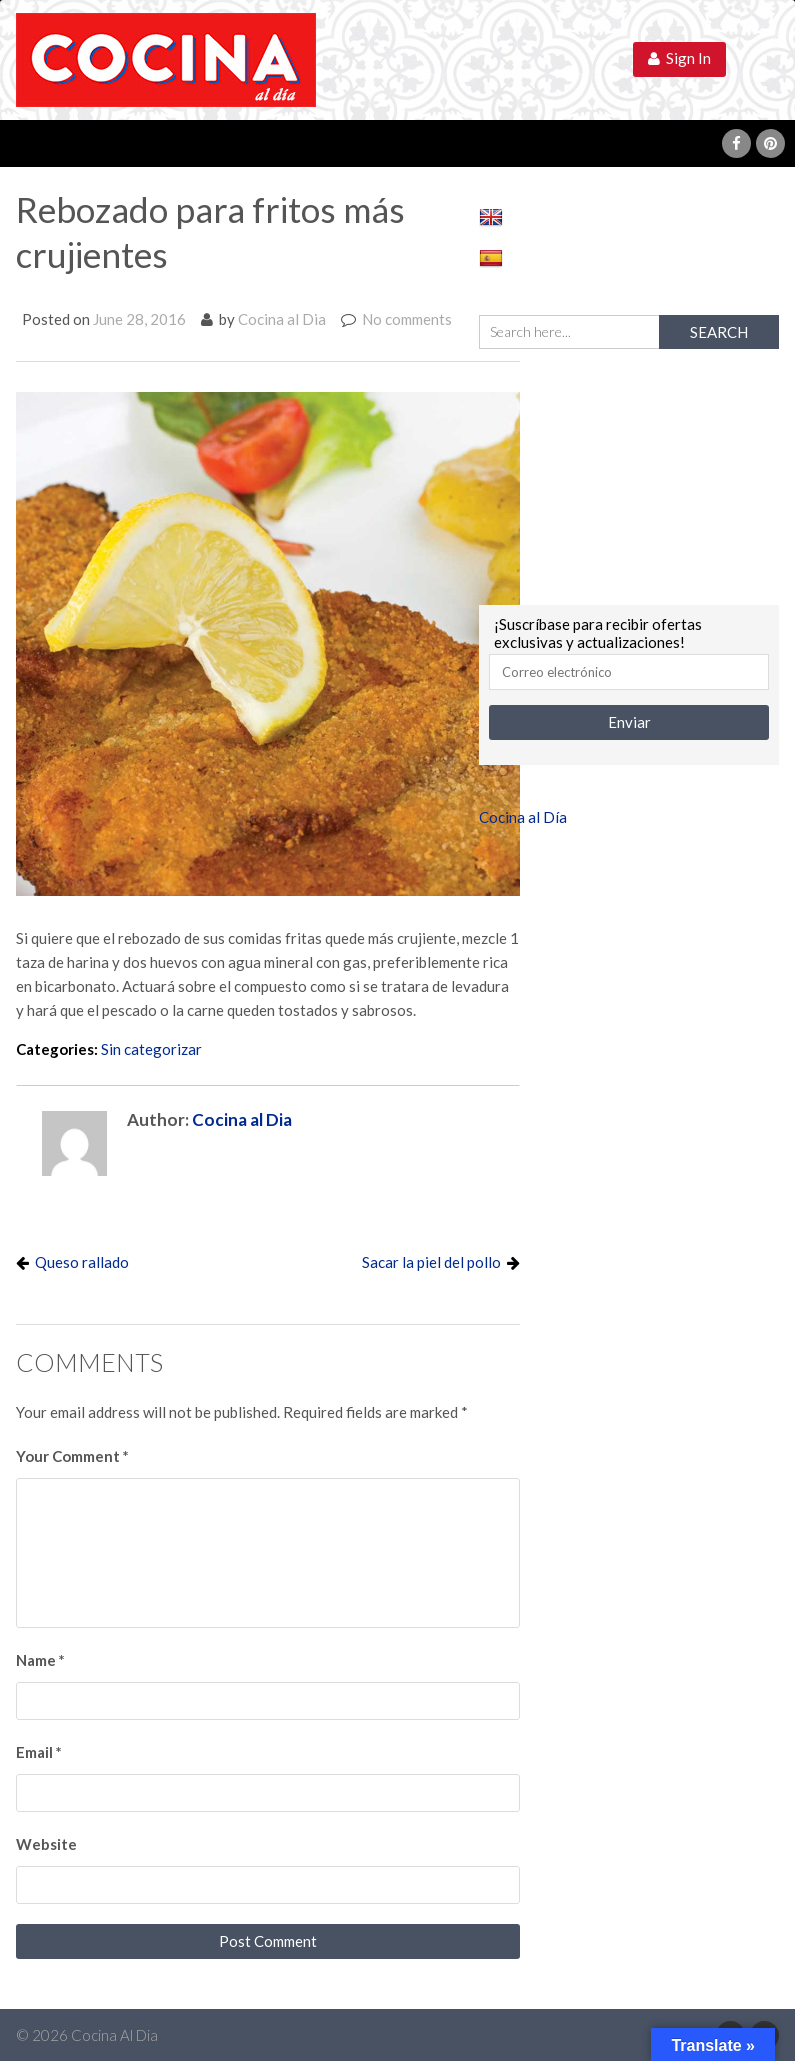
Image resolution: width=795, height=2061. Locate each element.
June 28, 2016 (139, 319)
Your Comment (72, 1456)
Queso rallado (82, 1262)
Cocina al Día (523, 817)
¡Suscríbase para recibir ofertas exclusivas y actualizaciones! (598, 633)
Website (46, 1844)
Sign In (679, 58)
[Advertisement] (629, 474)
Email (39, 1752)
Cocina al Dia (282, 319)
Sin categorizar (151, 1049)
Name (40, 1660)
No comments (407, 319)
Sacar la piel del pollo (431, 1262)
